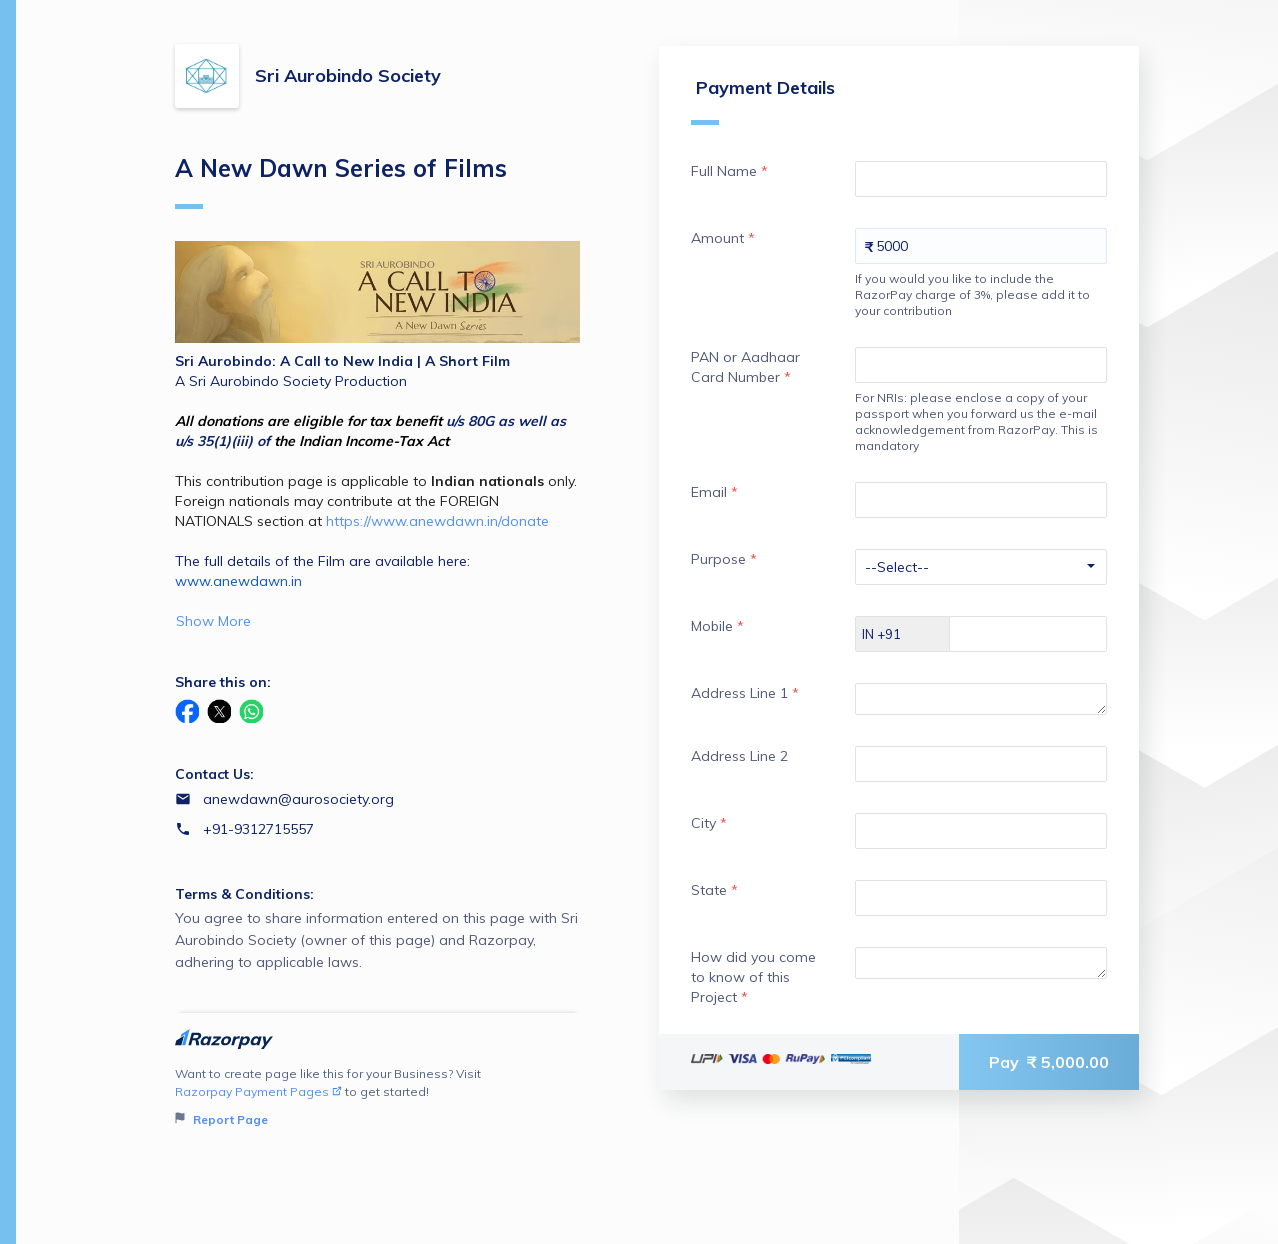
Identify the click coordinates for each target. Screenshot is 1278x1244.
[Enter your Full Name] (981, 179)
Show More (213, 621)
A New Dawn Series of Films (341, 181)
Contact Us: (214, 774)
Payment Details (763, 100)
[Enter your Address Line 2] (981, 764)
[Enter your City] (981, 831)
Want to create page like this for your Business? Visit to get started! (377, 1097)
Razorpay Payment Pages (258, 1091)
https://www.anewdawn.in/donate (437, 521)
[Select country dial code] (903, 634)
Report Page (221, 1119)
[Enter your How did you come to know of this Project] (981, 963)
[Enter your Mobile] (1045, 634)
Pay (1049, 1062)
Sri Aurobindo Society (348, 75)
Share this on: (223, 682)
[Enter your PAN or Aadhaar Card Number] (981, 365)
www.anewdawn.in (238, 581)
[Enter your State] (981, 898)
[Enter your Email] (981, 500)
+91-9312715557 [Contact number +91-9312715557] (258, 829)
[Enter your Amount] (981, 246)
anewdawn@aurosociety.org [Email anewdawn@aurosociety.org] (298, 799)
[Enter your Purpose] (981, 567)
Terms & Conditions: (244, 894)
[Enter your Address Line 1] (981, 699)
